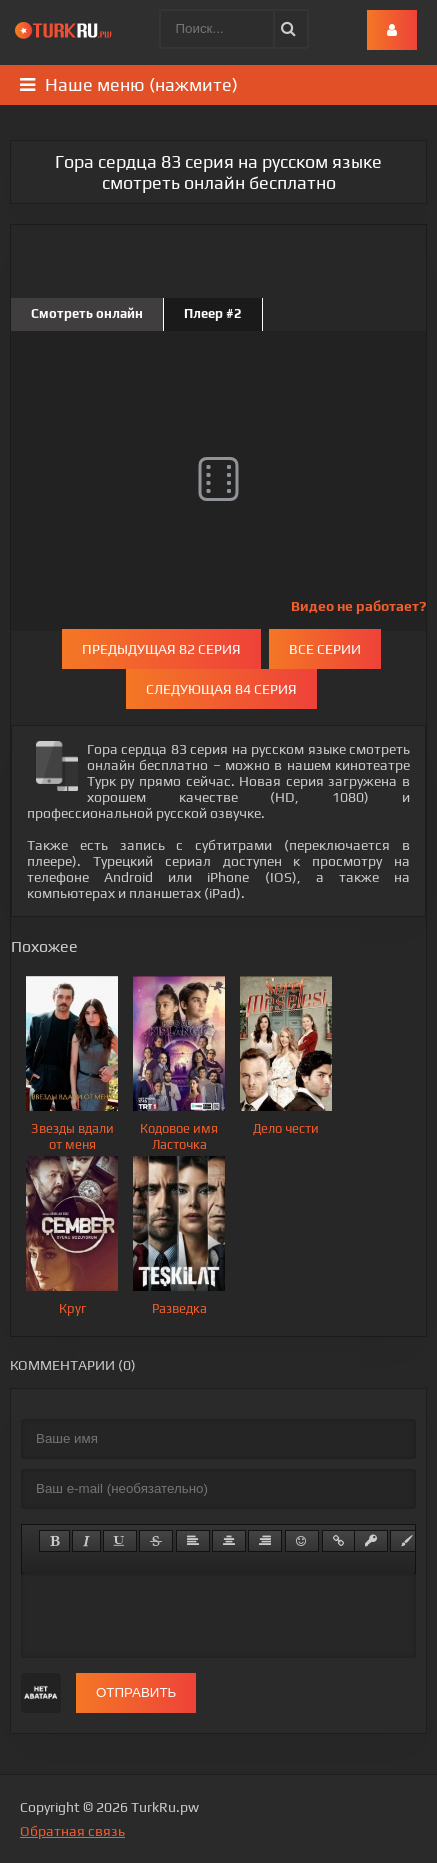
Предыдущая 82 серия (161, 649)
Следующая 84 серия (221, 689)
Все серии (325, 649)
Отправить (136, 1692)
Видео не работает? (358, 606)
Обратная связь (72, 1831)
